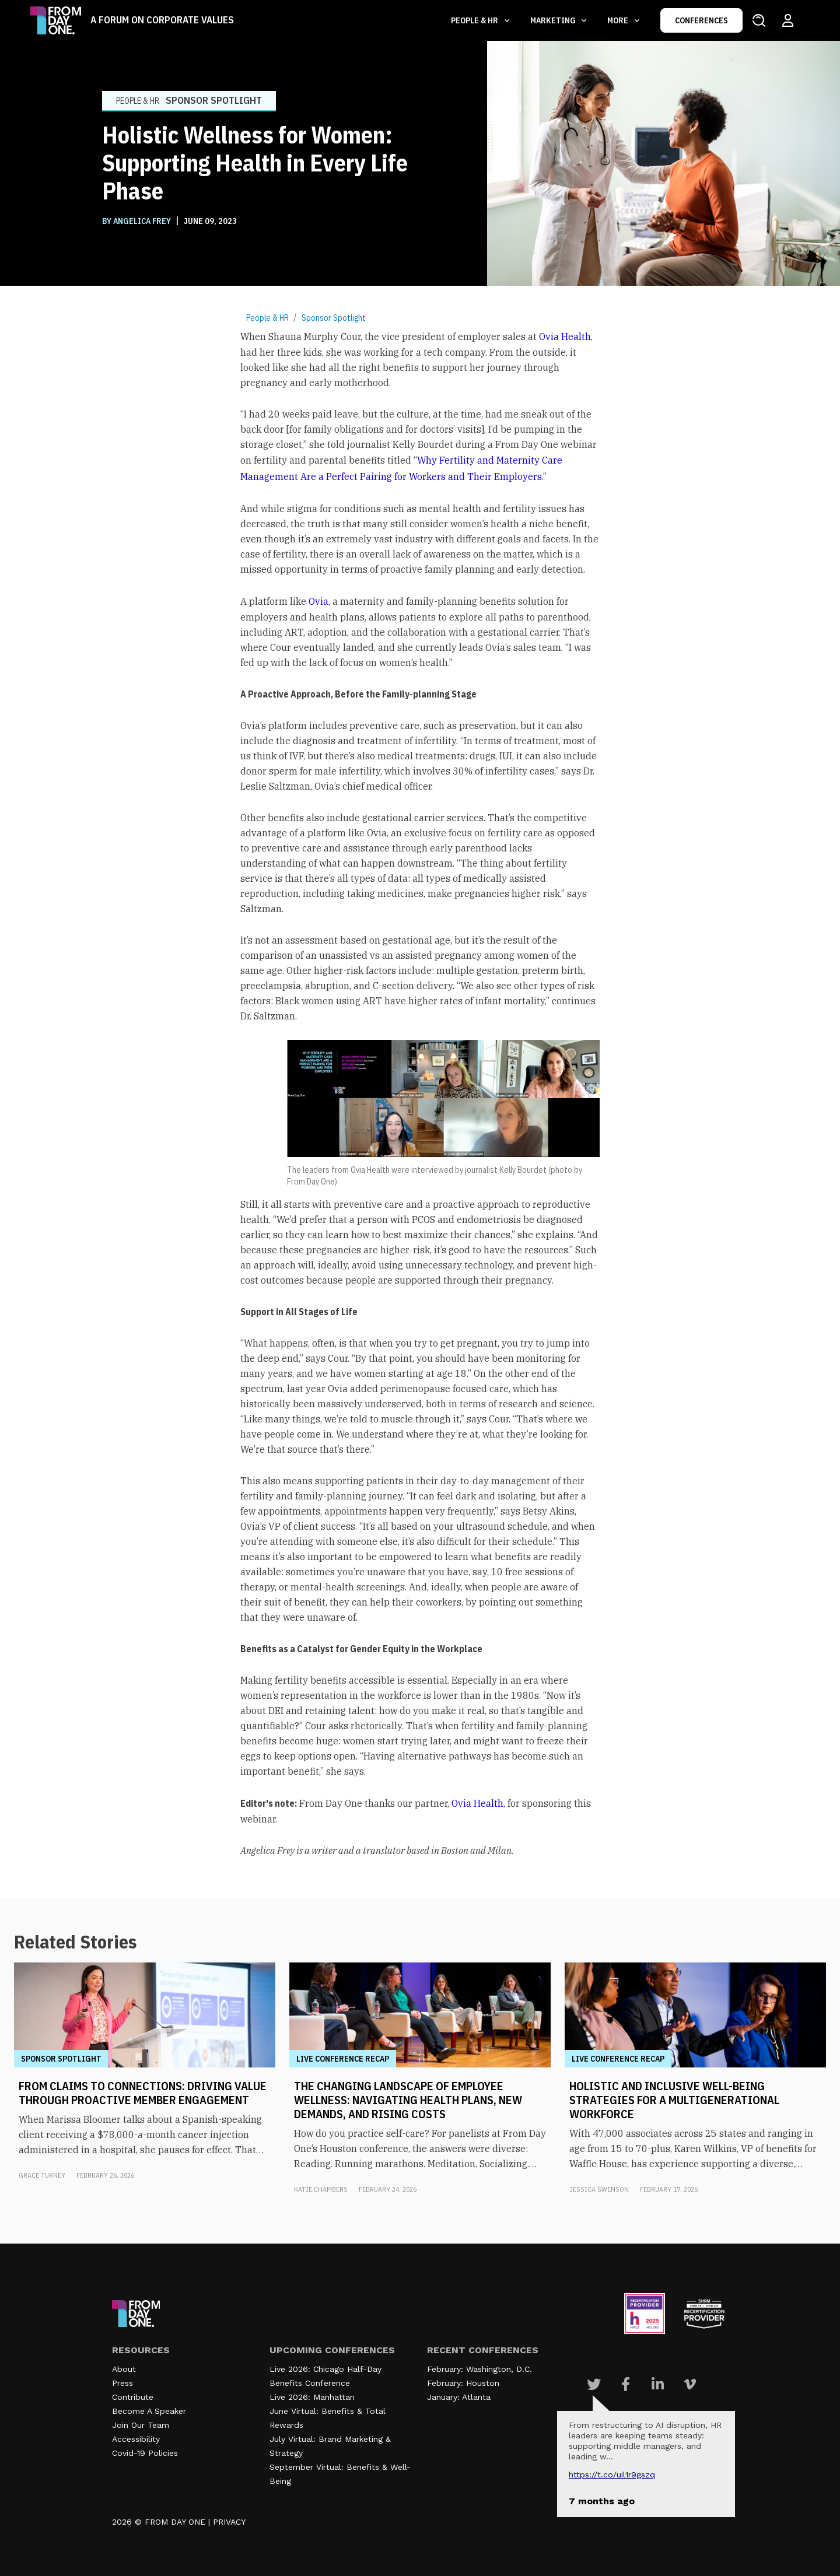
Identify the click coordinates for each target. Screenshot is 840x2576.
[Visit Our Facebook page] (625, 2384)
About (124, 2369)
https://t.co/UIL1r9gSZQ (612, 2474)
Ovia (318, 601)
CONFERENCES (701, 20)
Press (122, 2383)
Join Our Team (140, 2425)
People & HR (267, 318)
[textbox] (420, 1093)
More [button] (618, 20)
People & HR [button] (475, 20)
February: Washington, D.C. (479, 2369)
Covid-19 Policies (145, 2453)
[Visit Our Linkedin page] (658, 2384)
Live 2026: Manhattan (312, 2397)
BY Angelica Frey (137, 221)
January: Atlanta (459, 2397)
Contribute (132, 2397)
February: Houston (463, 2383)
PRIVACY (229, 2521)
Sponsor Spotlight (334, 318)
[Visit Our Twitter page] (594, 2384)
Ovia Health (565, 336)
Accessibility (136, 2439)
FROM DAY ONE (175, 2521)
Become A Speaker (149, 2411)
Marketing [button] (554, 20)
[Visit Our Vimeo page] (690, 2384)
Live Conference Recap (342, 2058)
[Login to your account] (787, 20)
